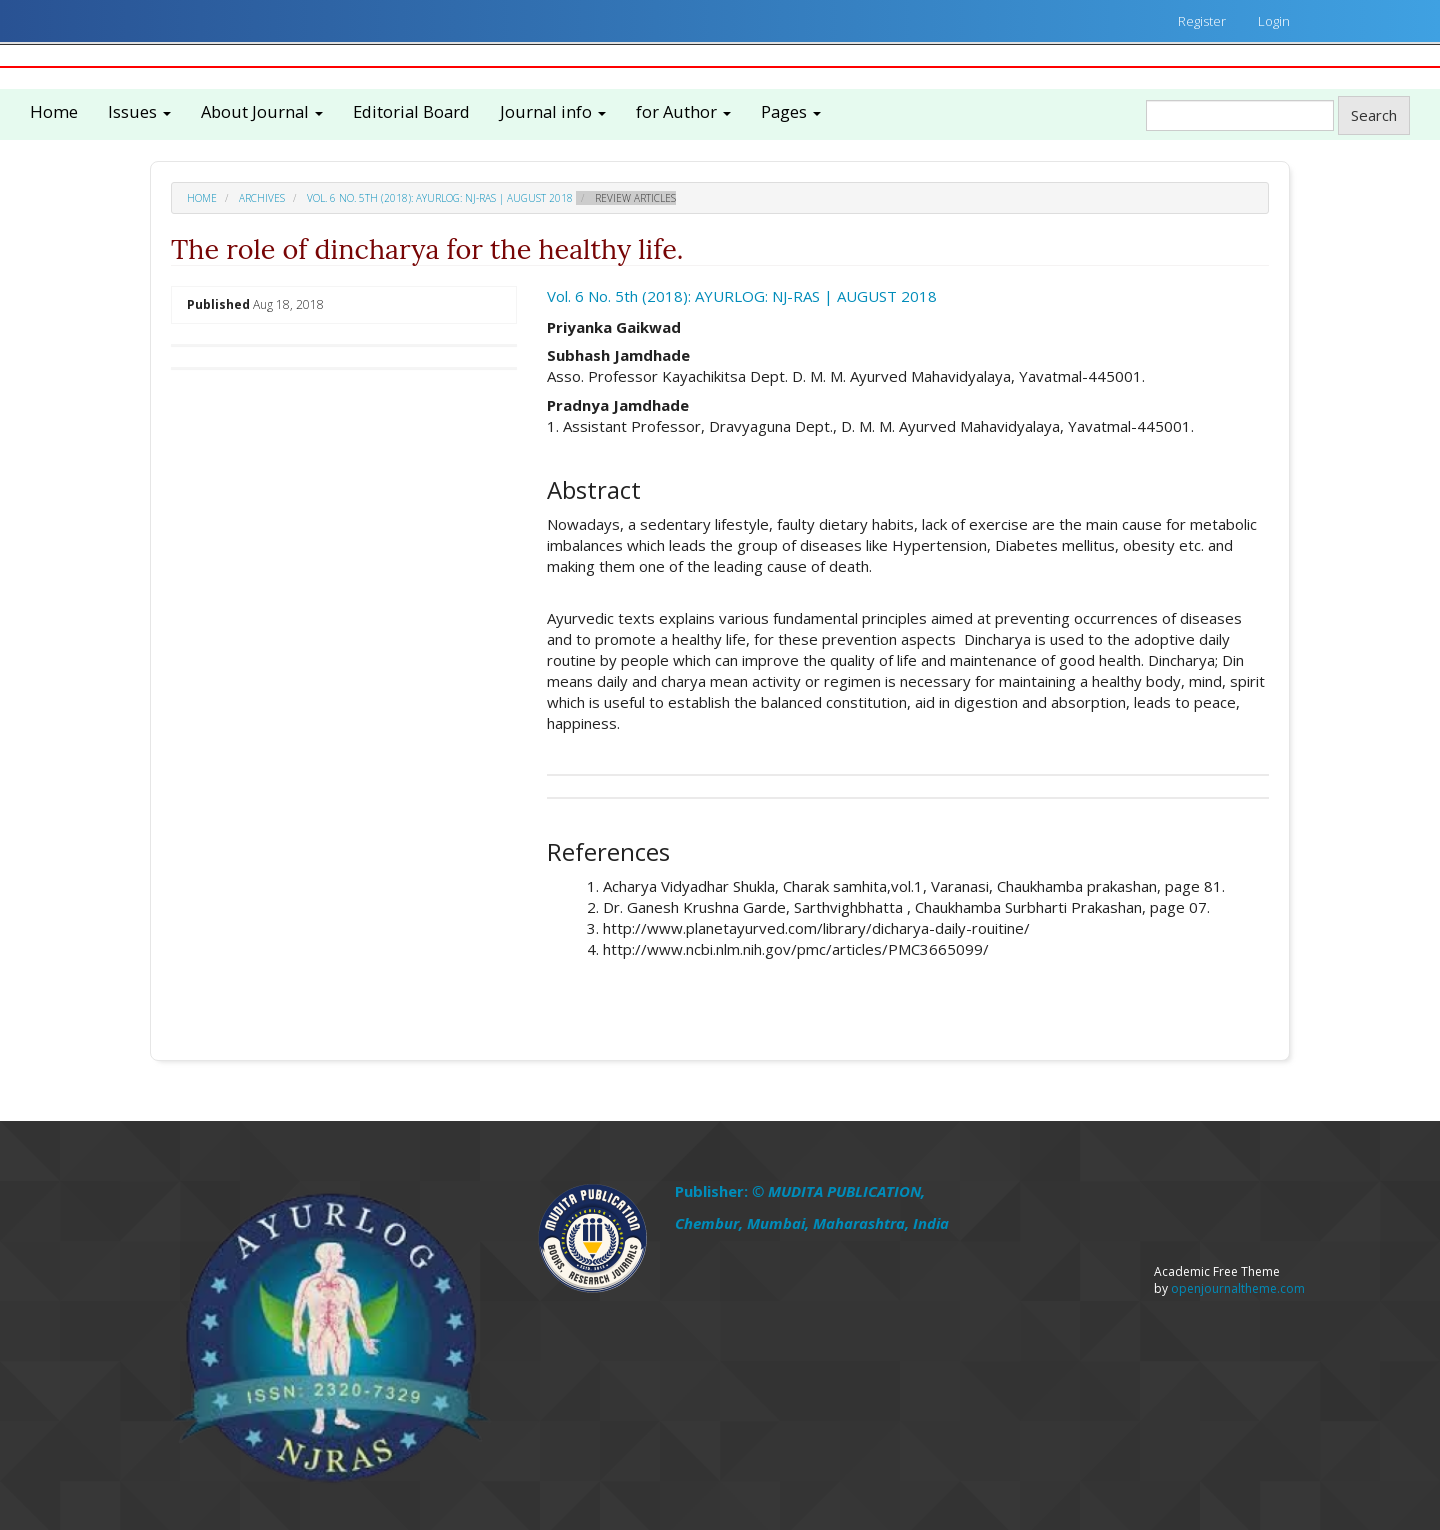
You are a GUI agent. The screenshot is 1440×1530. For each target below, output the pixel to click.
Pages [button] (791, 111)
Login (1274, 21)
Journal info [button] (553, 111)
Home (54, 111)
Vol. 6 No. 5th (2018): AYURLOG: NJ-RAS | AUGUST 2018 (440, 198)
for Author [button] (683, 111)
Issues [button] (139, 111)
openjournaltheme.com (1238, 1288)
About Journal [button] (262, 111)
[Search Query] (1240, 115)
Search (1374, 115)
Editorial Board (411, 111)
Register (1202, 21)
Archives (262, 198)
